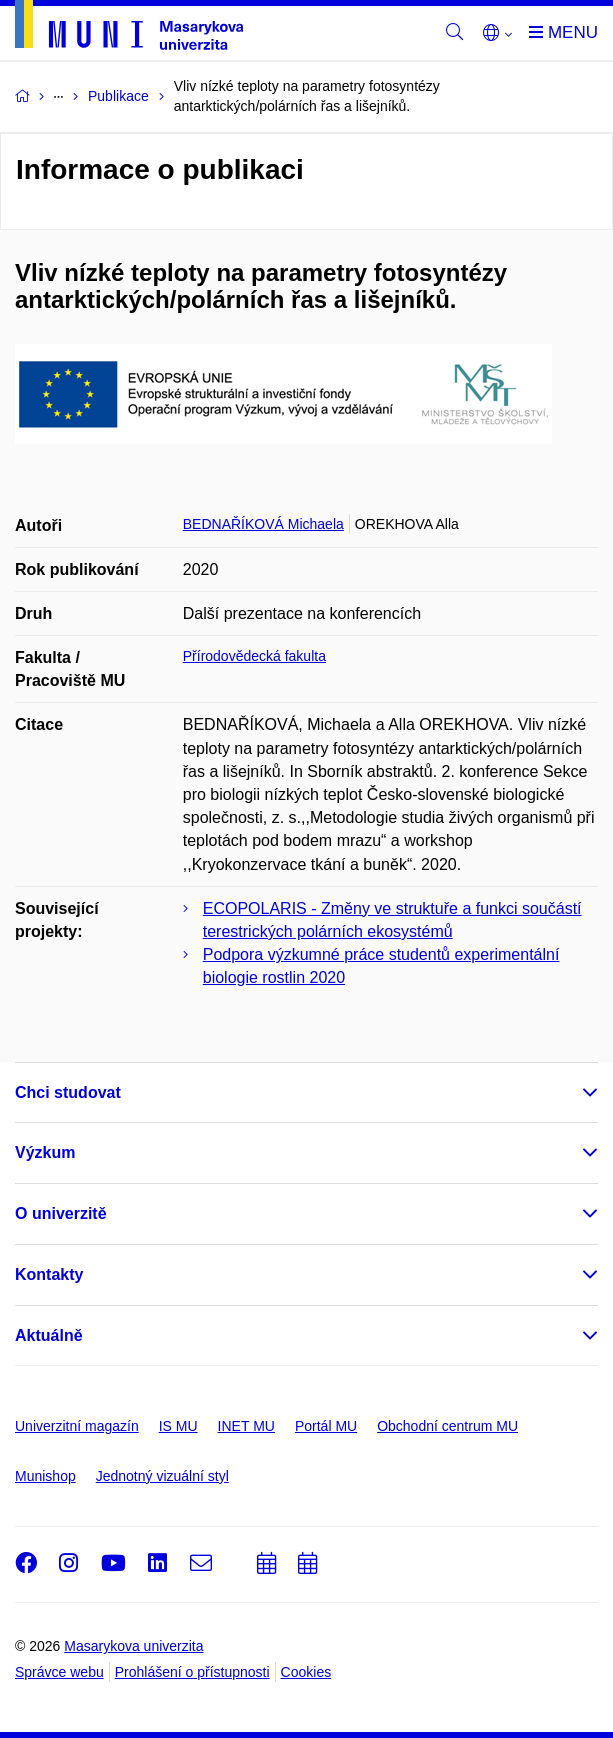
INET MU (246, 1426)
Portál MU (326, 1426)
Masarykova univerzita (133, 1646)
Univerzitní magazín (77, 1426)
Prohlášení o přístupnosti (192, 1672)
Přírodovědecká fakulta (254, 656)
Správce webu (59, 1672)
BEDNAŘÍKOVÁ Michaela (263, 524)
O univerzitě (61, 1213)
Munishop (45, 1476)
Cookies (306, 1672)
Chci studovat (68, 1092)
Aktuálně (49, 1335)
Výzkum (45, 1152)
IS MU (178, 1426)
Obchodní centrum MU (447, 1426)
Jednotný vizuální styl (162, 1476)
